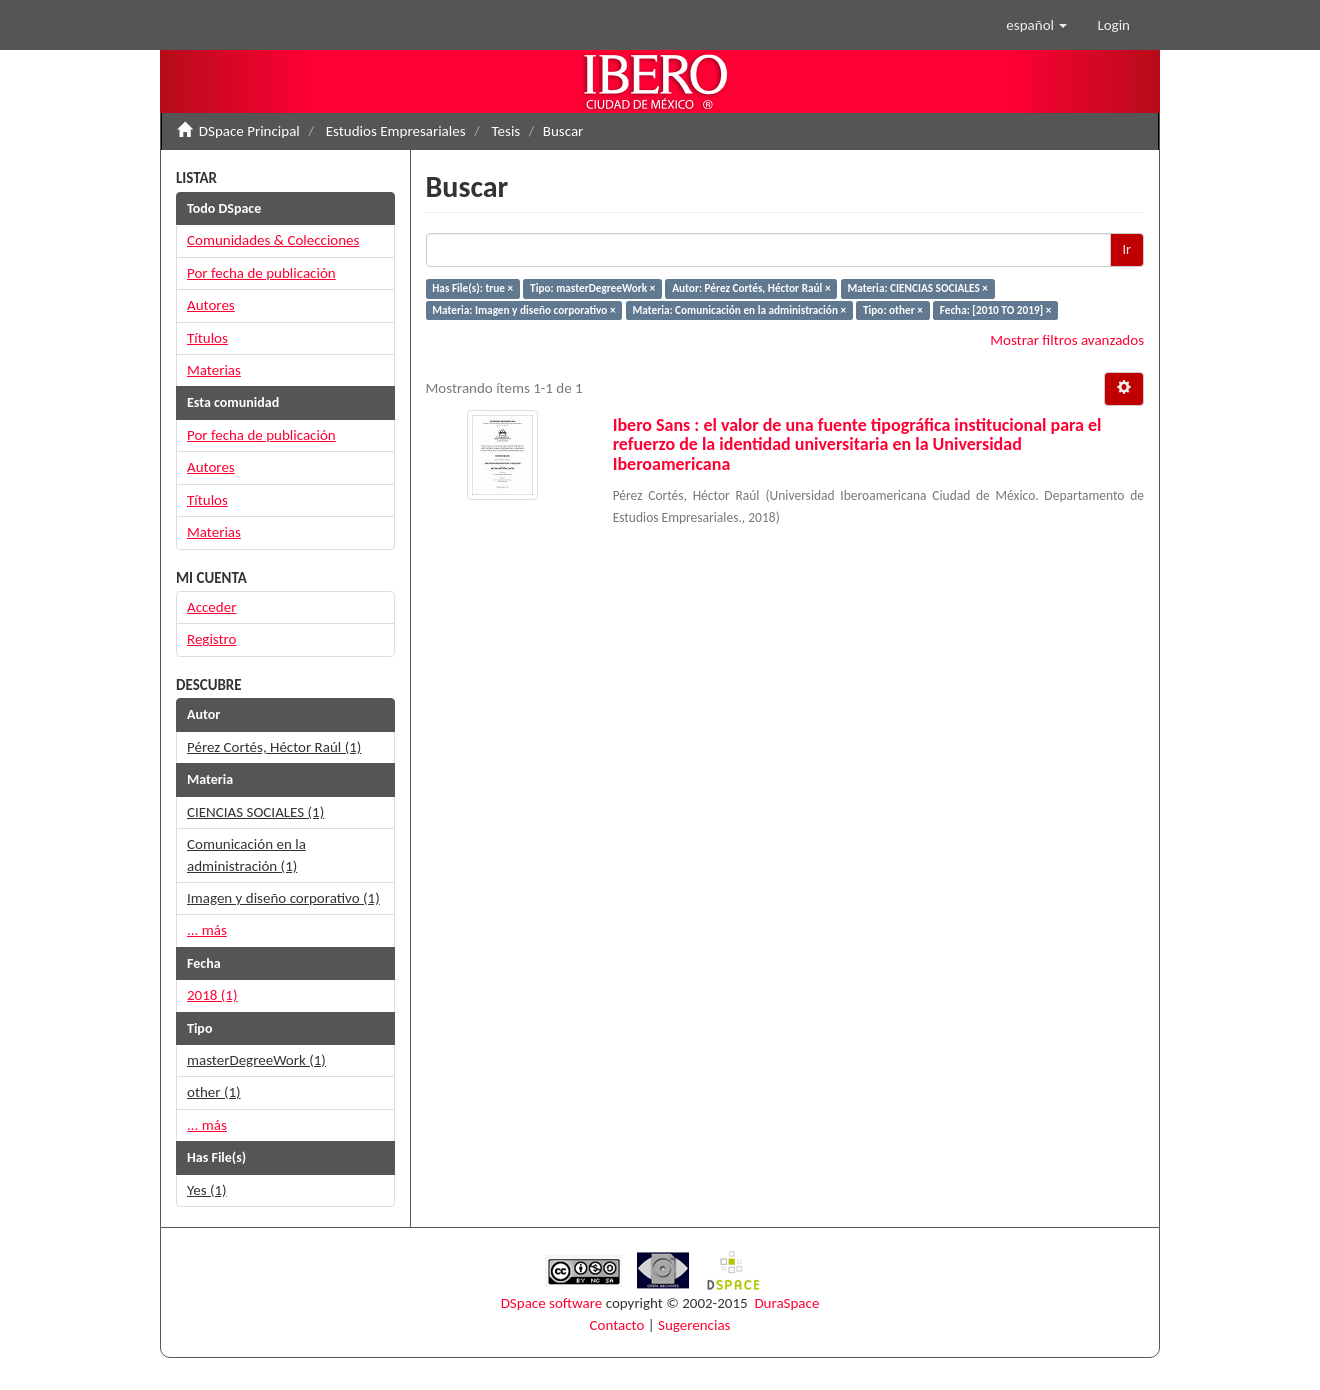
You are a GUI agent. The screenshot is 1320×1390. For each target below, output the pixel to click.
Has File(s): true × (472, 288)
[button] (1036, 25)
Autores (211, 305)
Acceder (211, 607)
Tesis (506, 131)
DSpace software (552, 1303)
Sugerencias (694, 1325)
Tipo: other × (893, 310)
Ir (1127, 249)
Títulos (207, 338)
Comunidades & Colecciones (273, 240)
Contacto (617, 1325)
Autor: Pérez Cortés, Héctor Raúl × (751, 288)
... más (207, 930)
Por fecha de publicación (261, 273)
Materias (214, 370)
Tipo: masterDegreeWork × (592, 288)
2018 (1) (212, 995)
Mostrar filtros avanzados (1067, 340)
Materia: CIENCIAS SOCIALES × (917, 288)
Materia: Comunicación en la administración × (739, 310)
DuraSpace (786, 1303)
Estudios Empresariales (396, 131)
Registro (211, 639)
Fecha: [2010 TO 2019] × (996, 310)
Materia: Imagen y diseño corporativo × (523, 310)
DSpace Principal (249, 131)
